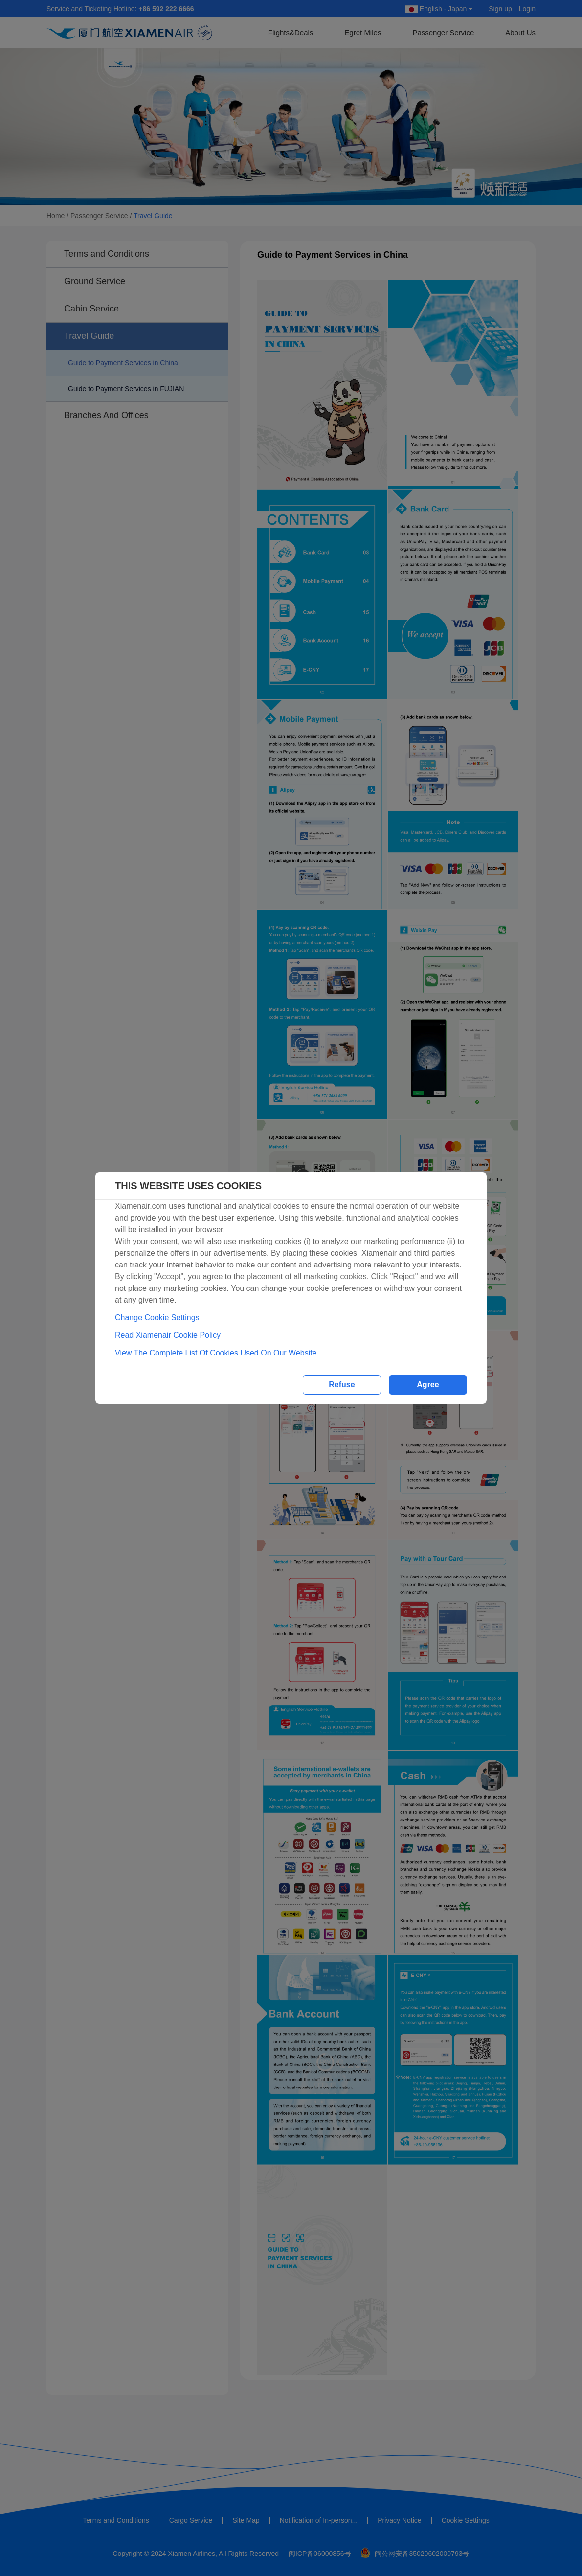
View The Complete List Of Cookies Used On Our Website (216, 1353)
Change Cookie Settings (157, 1317)
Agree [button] (428, 1384)
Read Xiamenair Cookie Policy (168, 1335)
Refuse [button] (342, 1384)
